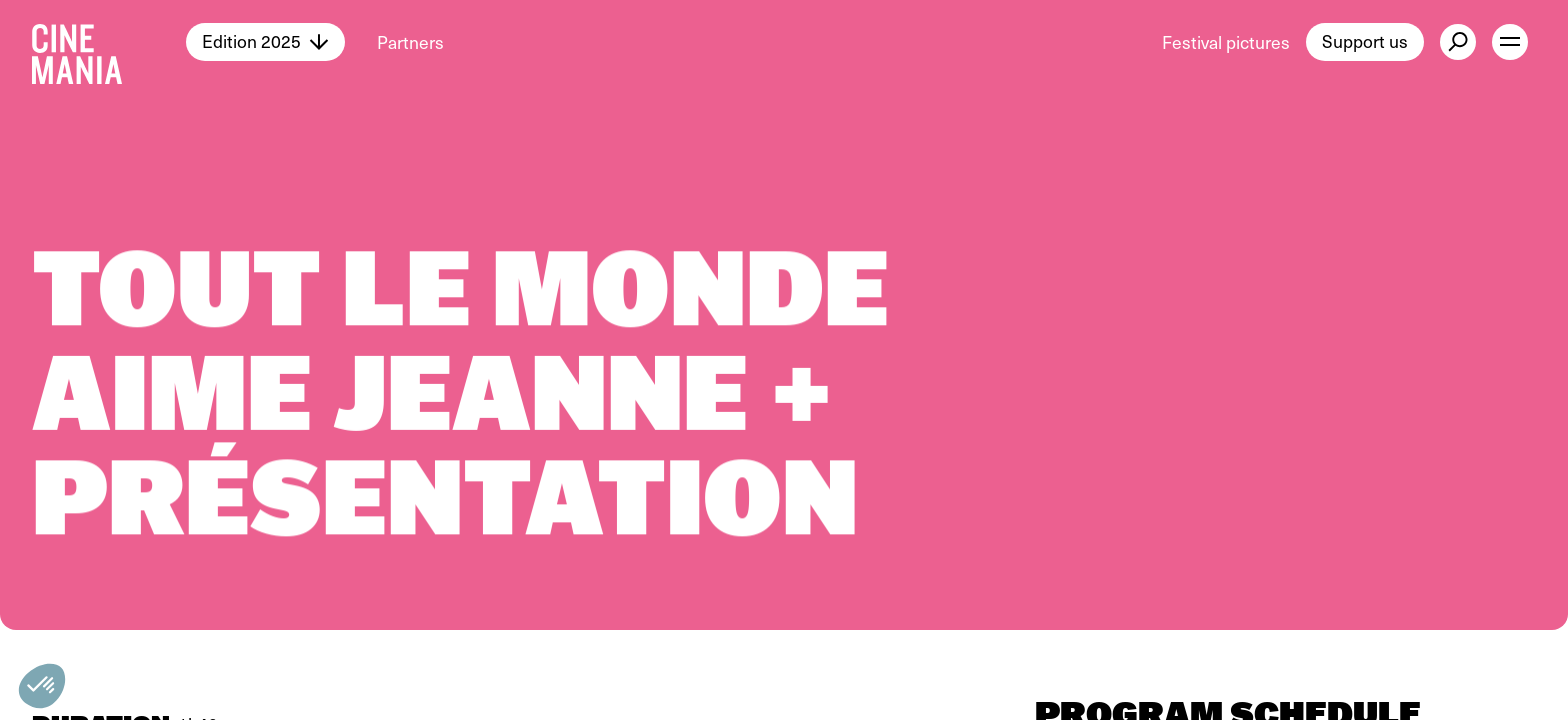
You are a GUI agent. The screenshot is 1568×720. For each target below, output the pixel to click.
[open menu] (1510, 42)
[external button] (1458, 42)
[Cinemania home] (109, 42)
